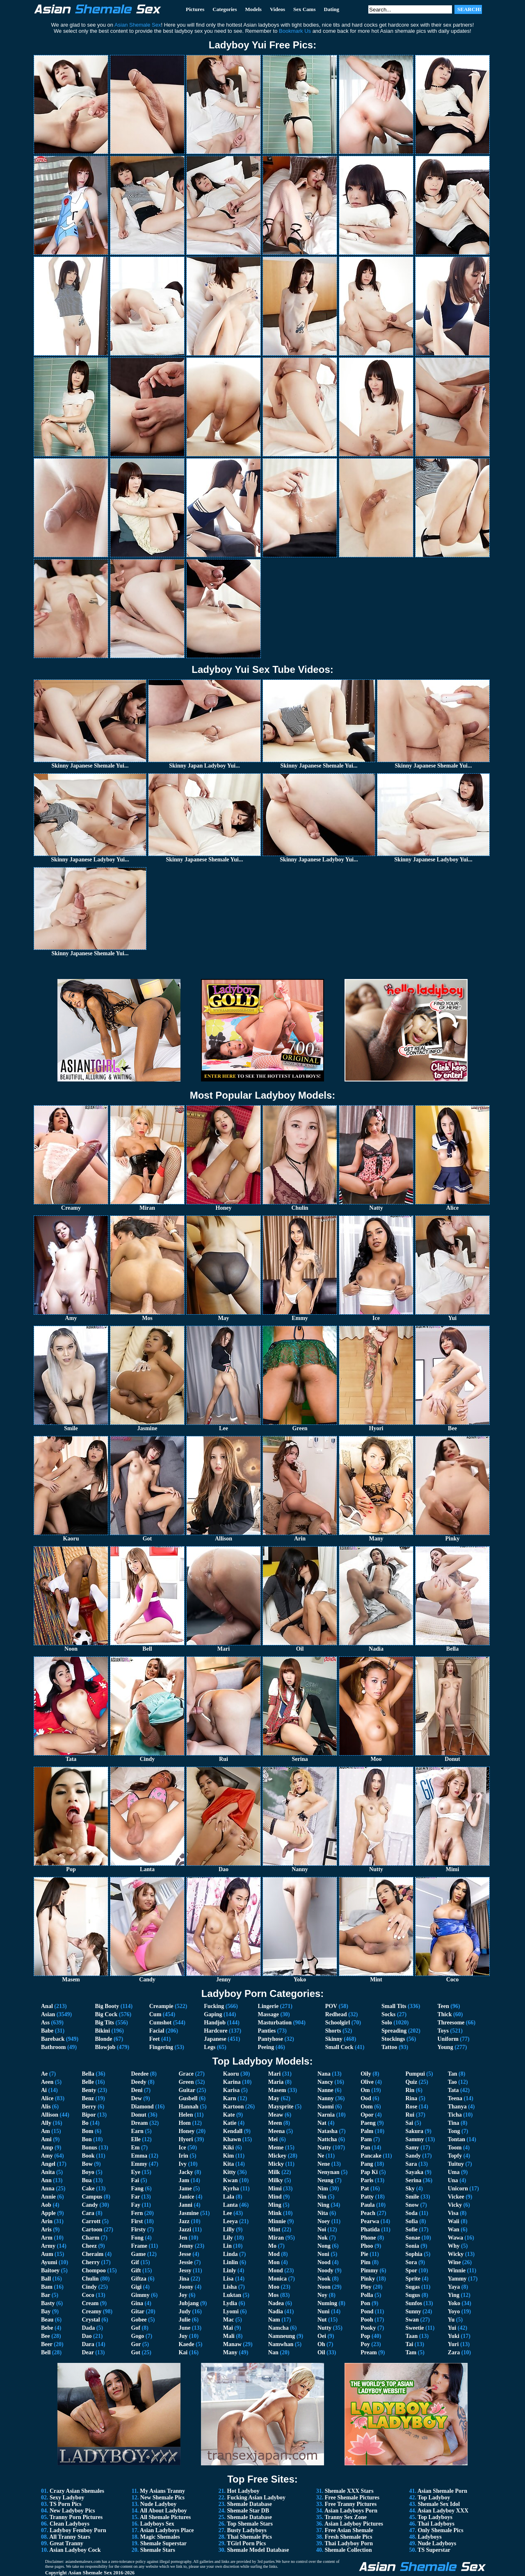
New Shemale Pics (162, 2497)
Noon (324, 2287)
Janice (186, 2197)
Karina (232, 2082)
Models (253, 9)
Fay (135, 2205)
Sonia (412, 2246)
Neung (325, 2180)
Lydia (230, 2303)
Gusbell (187, 2098)
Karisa (231, 2090)
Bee (45, 2336)
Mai (228, 2328)
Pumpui (415, 2074)
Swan (412, 2320)
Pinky (368, 2279)
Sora (411, 2262)
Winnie (457, 2270)
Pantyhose (270, 2039)
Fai (135, 2180)
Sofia (411, 2221)
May (273, 2098)
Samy (412, 2147)
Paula (367, 2205)
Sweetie (414, 2328)
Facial (156, 2031)
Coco (88, 2295)
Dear (88, 2352)
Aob (46, 2205)
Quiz (411, 2082)
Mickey (277, 2156)
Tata (453, 2090)
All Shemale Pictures (165, 2517)
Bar (45, 2295)
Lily (228, 2238)
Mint (274, 2229)
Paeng (368, 2123)
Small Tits (393, 2006)
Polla (367, 2295)
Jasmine (188, 2213)
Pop (365, 2336)
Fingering (161, 2047)
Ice (182, 2147)
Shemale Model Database (258, 2550)
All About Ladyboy (163, 2511)
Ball (46, 2279)
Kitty (229, 2172)
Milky (275, 2180)
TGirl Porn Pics (246, 2543)
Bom (87, 2131)
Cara (88, 2213)
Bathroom (53, 2047)
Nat (321, 2123)
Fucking (214, 2006)
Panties (267, 2031)
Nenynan (328, 2172)
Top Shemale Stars (250, 2524)
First (137, 2221)
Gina (137, 2303)
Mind (275, 2197)
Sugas (412, 2287)
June (184, 2328)
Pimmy (369, 2270)
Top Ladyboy (434, 2497)
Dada (88, 2328)
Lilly (229, 2229)
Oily (366, 2074)
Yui (452, 2328)
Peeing (266, 2047)
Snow (412, 2205)
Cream (90, 2303)
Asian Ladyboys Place (167, 2530)
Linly (229, 2270)
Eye (135, 2172)
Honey (186, 2131)
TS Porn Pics (66, 2504)
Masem (277, 2090)
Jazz (183, 2221)
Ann (46, 2180)
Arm (46, 2238)
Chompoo (93, 2270)
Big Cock (106, 2014)
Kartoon (233, 2107)
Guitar (186, 2090)
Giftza (138, 2279)
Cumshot (160, 2022)
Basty (48, 2303)
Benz (88, 2098)
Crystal (91, 2320)
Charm (90, 2238)
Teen (443, 2006)
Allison (49, 2115)
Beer (46, 2344)
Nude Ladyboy (158, 2504)
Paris (367, 2180)
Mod (274, 2254)
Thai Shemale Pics (249, 2537)
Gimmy (140, 2295)
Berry (89, 2107)
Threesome (451, 2022)
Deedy (138, 2082)
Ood (366, 2098)
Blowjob (105, 2047)
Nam (274, 2320)
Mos (273, 2295)
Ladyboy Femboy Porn (78, 2530)
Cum (155, 2014)
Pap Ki (369, 2172)
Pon (365, 2303)
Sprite (412, 2279)
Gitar (137, 2311)
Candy (90, 2205)
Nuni (323, 2311)
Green (186, 2082)
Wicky (456, 2254)
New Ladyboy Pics (72, 2511)
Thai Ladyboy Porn (348, 2543)
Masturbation (275, 2022)
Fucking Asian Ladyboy (256, 2497)
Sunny (413, 2311)
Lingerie (268, 2006)
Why (454, 2246)
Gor (136, 2344)
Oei (321, 2336)
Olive (367, 2082)
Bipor (89, 2115)
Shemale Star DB (248, 2511)
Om (365, 2090)
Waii (453, 2221)
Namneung (281, 2336)
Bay (45, 2311)
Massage (268, 2014)
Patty (367, 2197)
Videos (277, 9)
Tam (410, 2352)
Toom (455, 2147)
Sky (410, 2188)
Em (135, 2147)
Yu (451, 2320)
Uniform (448, 2039)
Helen (185, 2115)
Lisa (228, 2279)
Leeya (230, 2221)
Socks (388, 2014)
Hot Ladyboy (243, 2491)
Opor (367, 2115)
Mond (275, 2270)
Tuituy (456, 2164)
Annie (48, 2197)
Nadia (275, 2311)
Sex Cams (304, 9)
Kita (228, 2164)
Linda (230, 2254)
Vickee (456, 2197)
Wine (454, 2262)
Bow (87, 2164)
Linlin (230, 2262)
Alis (45, 2107)
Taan (411, 2336)
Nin (321, 2197)
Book (88, 2156)
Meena (276, 2131)
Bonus (89, 2147)
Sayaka (414, 2172)
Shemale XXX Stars (349, 2491)
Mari (274, 2074)
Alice (47, 2098)
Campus (92, 2197)
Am (45, 2131)
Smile (412, 2197)
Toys (443, 2031)
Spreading (393, 2031)
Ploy (366, 2287)
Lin (227, 2246)
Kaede (186, 2344)
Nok (322, 2238)
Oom (367, 2107)
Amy (47, 2156)
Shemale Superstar (163, 2543)
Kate (229, 2115)
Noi (321, 2229)
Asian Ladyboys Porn (350, 2511)
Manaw (232, 2344)
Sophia (413, 2254)
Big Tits (104, 2022)
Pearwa (370, 2221)
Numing (327, 2303)
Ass (45, 2022)
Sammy (414, 2139)
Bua (86, 2180)
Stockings (393, 2039)
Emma (139, 2156)
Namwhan (280, 2344)
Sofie (411, 2229)
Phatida (370, 2229)
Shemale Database (249, 2504)
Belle (88, 2082)
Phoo (367, 2246)
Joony (185, 2287)
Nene (323, 2164)
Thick (445, 2014)
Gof (135, 2328)
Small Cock (339, 2047)
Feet (154, 2039)
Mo (272, 2246)
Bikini (102, 2031)
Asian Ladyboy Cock (74, 2550)
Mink (275, 2213)
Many (230, 2352)
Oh (321, 2344)
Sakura (414, 2131)
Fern (137, 2213)
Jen (182, 2238)
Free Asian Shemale (349, 2530)
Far (135, 2197)
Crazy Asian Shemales (77, 2491)
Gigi (136, 2287)
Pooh (367, 2320)
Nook (324, 2279)
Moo (273, 2287)
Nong (324, 2246)
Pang (367, 2164)
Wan (453, 2229)
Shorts (333, 2031)
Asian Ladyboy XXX (443, 2511)
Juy (182, 2336)
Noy (322, 2295)
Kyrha (231, 2188)
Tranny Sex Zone (345, 2517)
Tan (452, 2074)
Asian (48, 2014)
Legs (209, 2047)
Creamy (91, 2311)
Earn (137, 2131)
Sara (411, 2164)
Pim (365, 2262)
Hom (184, 2123)
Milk (274, 2172)
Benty (89, 2090)
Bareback (52, 2039)
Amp (47, 2147)
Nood (324, 2262)
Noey (323, 2221)
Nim (322, 2188)
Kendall (232, 2131)
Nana (324, 2074)
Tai (409, 2344)
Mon (274, 2262)
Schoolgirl (337, 2022)
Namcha (278, 2328)
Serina (413, 2180)
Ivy (182, 2164)
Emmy (139, 2164)
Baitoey (50, 2270)
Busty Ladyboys (247, 2530)
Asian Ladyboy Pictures (353, 2524)
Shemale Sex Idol (439, 2504)
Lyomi (231, 2311)
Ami (46, 2139)
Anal (47, 2006)
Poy (365, 2344)
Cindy (89, 2287)
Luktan (232, 2295)
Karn (229, 2098)
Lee (227, 2213)
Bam (46, 2287)
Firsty (138, 2229)
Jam (183, 2180)
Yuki (453, 2336)
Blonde (103, 2039)
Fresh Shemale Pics (348, 2537)
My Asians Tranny (162, 2491)
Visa (453, 2213)
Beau (47, 2320)
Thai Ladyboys (436, 2524)
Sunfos (413, 2303)
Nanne (325, 2090)
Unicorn (458, 2188)
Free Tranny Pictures (351, 2504)
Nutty (324, 2328)
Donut (138, 2115)
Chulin (90, 2279)
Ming (274, 2205)
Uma (454, 2172)
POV (331, 2006)
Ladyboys (429, 2537)
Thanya (457, 2107)
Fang (137, 2188)
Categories (224, 9)
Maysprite (280, 2107)
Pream (369, 2352)
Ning (323, 2205)
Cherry (91, 2262)
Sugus (412, 2295)
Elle (135, 2139)
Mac (228, 2320)
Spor (411, 2270)
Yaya (454, 2287)
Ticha (455, 2115)
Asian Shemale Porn (442, 2491)
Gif (135, 2262)
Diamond (142, 2107)
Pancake (371, 2156)
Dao (86, 2336)
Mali (229, 2336)
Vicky (455, 2205)
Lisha (230, 2287)
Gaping (213, 2014)
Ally (46, 2123)
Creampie (161, 2006)
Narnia (326, 2115)
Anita (48, 2172)
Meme (275, 2147)
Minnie (277, 2221)
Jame (185, 2188)
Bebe (47, 2328)
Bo (85, 2123)
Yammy (457, 2279)
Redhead (336, 2014)
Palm (367, 2131)
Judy (184, 2311)
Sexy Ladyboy (67, 2497)
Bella (88, 2074)
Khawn (232, 2139)
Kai (182, 2352)
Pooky (368, 2328)
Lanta (230, 2205)
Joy (182, 2295)
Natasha (327, 2131)
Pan (365, 2147)
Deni (136, 2090)
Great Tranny (66, 2543)
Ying (453, 2295)
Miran (276, 2238)
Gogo (137, 2336)
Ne (320, 2156)
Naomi (325, 2107)
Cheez (89, 2246)
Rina (411, 2098)
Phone (368, 2238)
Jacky (185, 2172)
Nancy (325, 2082)
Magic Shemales (160, 2537)
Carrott (91, 2221)
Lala (228, 2197)
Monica (277, 2279)
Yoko (454, 2303)
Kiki (228, 2147)
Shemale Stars (157, 2550)
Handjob (215, 2022)
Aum (47, 2254)
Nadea (276, 2303)
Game (138, 2254)
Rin (409, 2090)
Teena (455, 2098)
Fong (137, 2238)
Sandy (412, 2156)
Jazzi (184, 2229)
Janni (185, 2205)
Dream (139, 2123)
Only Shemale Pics (440, 2530)
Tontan (456, 2139)
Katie (230, 2123)
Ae (44, 2074)
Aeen (47, 2082)
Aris (46, 2229)
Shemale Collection (348, 2550)
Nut (322, 2320)
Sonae (412, 2238)
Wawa (455, 2238)
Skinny (333, 2039)
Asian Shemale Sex (90, 2572)
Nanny (325, 2098)
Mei (273, 2139)
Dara (88, 2344)
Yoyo (454, 2311)
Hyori (185, 2139)
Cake (88, 2188)
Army (48, 2246)
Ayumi (49, 2262)
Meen (275, 2123)
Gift (136, 2270)
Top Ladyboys (435, 2517)
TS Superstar (434, 2550)
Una (453, 2180)
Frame (139, 2246)
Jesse (184, 2254)
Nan (273, 2352)
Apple (48, 2213)
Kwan (230, 2180)
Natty (324, 2147)
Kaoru (231, 2074)
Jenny (185, 2246)
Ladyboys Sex (157, 2524)
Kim (228, 2156)
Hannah (188, 2107)
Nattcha (327, 2139)
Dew (136, 2098)
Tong (454, 2131)
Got (135, 2352)
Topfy (455, 2156)
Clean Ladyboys (69, 2524)
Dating (332, 9)
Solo (386, 2022)
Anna (48, 2188)
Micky (276, 2164)
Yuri (453, 2344)
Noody (325, 2270)
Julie (184, 2320)
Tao (452, 2082)
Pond (367, 2311)
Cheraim (92, 2254)
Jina (183, 2279)
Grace (186, 2074)
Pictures (195, 9)
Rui (409, 2115)
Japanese (215, 2039)
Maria (275, 2082)
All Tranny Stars (69, 2537)
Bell (45, 2352)
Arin (46, 2221)
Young (445, 2047)
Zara (454, 2352)
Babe (47, 2031)
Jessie (185, 2262)
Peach (368, 2213)
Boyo (88, 2172)
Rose (411, 2107)
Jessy (184, 2270)
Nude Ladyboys (437, 2543)
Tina (453, 2123)
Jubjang (188, 2303)
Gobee (138, 2320)
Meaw (275, 2115)
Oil (321, 2352)
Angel (48, 2164)
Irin (183, 2156)
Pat (365, 2188)
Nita (322, 2213)
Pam (366, 2139)
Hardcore (215, 2031)
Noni (323, 2254)
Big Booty (107, 2006)
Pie (364, 2254)
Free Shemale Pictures (352, 2497)
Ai (44, 2090)
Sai (409, 2123)
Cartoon (92, 2229)
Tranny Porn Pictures (76, 2517)
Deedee (139, 2074)
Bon (86, 2139)
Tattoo (389, 2047)
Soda (411, 2213)
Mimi (275, 2188)
